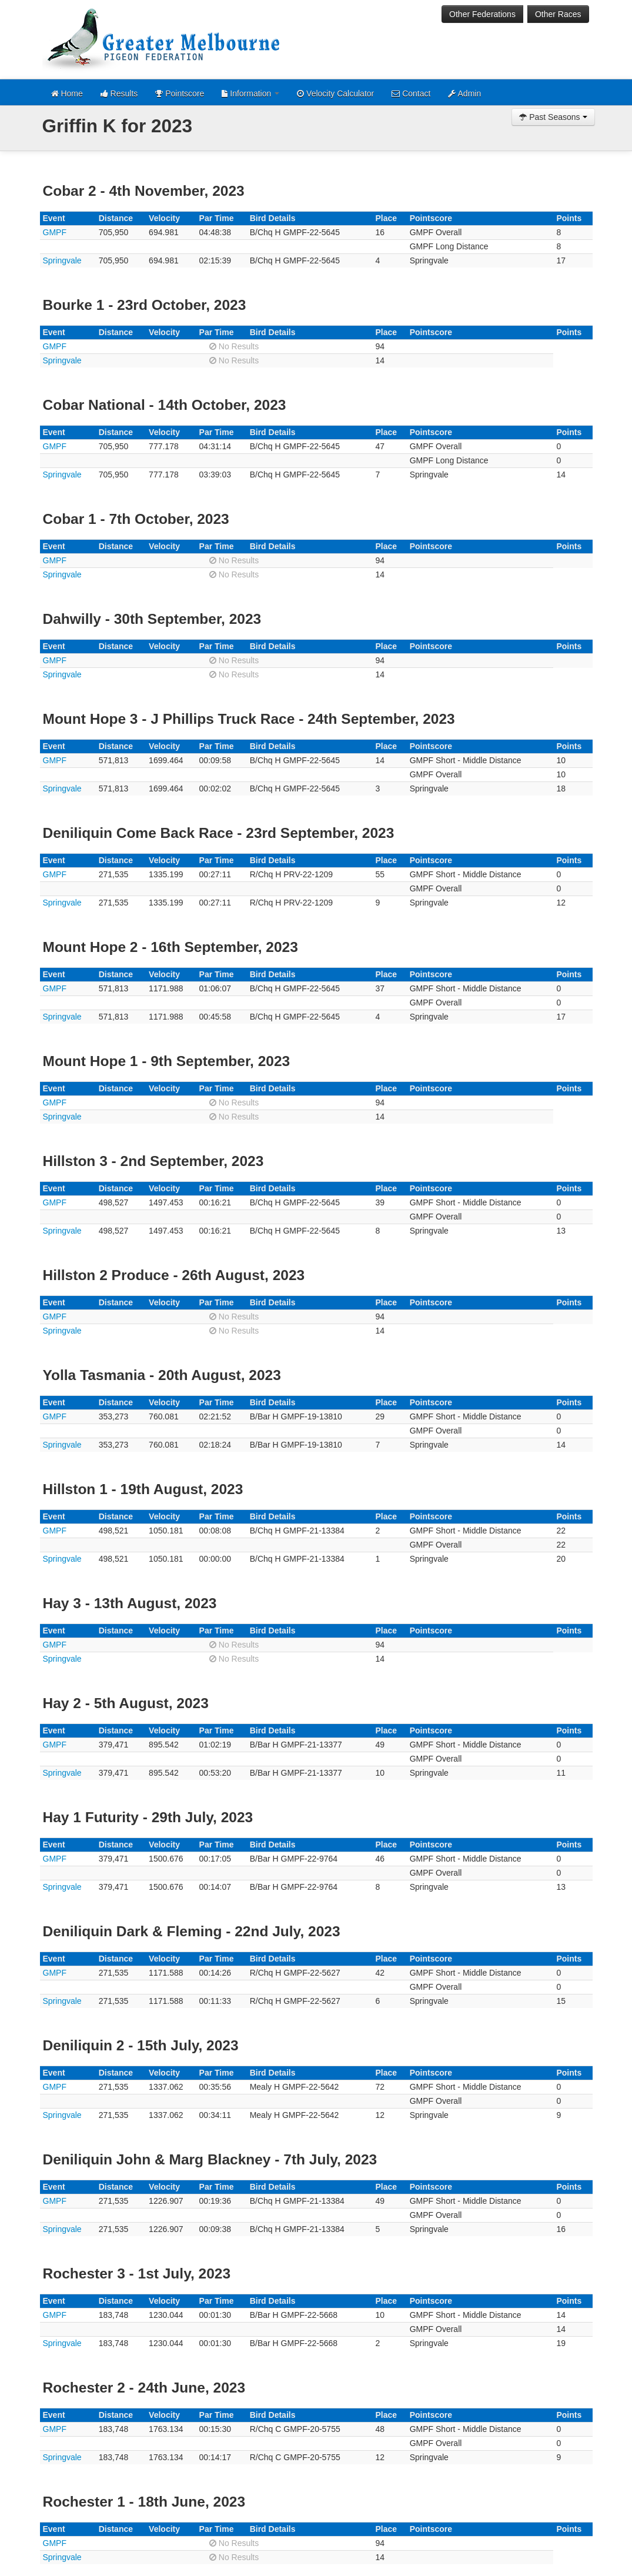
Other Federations (482, 14)
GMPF (54, 232)
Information (250, 93)
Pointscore (179, 93)
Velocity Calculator (335, 93)
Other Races (558, 14)
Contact (411, 93)
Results (119, 93)
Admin (464, 93)
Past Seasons (553, 117)
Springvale (62, 260)
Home (67, 93)
